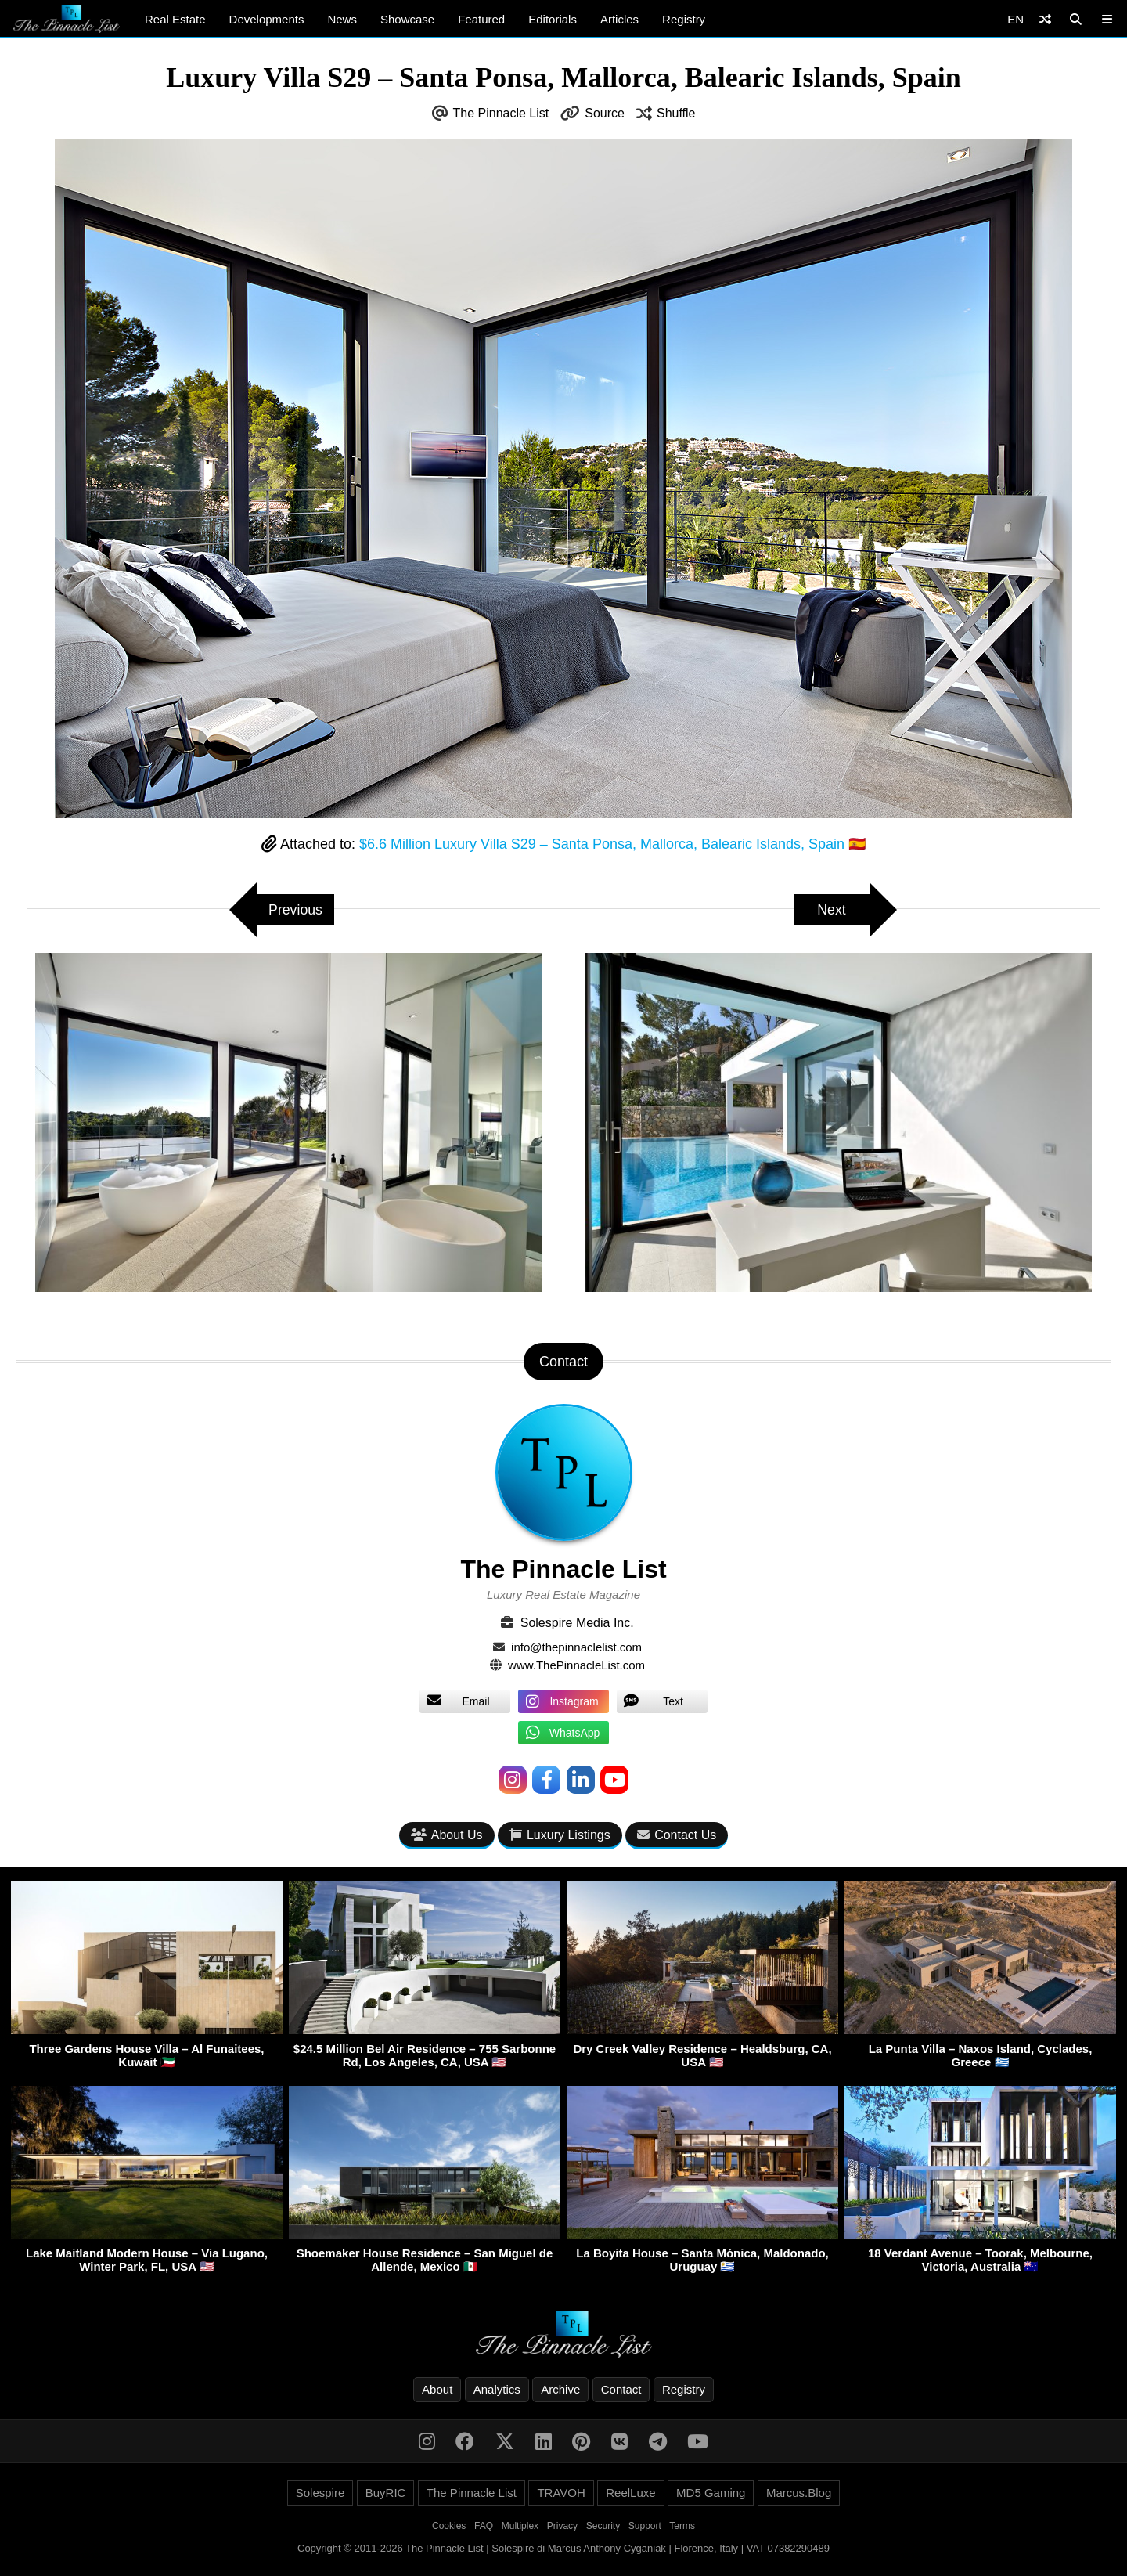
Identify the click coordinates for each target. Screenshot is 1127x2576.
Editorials (552, 19)
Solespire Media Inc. (577, 1622)
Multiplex (520, 2525)
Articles (619, 19)
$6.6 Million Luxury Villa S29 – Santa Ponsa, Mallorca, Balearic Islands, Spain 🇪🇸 (612, 844)
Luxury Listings (559, 1835)
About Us (447, 1835)
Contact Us (676, 1835)
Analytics (496, 2389)
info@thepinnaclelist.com (576, 1647)
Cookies (449, 2525)
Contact (621, 2389)
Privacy (562, 2525)
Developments (266, 19)
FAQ (483, 2525)
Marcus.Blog (798, 2492)
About (437, 2389)
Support (644, 2525)
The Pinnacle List (501, 113)
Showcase (407, 19)
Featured (481, 19)
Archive (560, 2389)
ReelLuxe (630, 2492)
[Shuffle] (1045, 19)
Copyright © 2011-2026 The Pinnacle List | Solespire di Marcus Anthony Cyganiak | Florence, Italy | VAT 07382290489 (563, 2548)
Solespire (320, 2492)
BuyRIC (385, 2492)
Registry (683, 19)
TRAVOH (561, 2492)
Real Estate (175, 19)
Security (603, 2525)
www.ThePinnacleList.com (576, 1665)
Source (605, 113)
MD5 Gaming (710, 2492)
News (342, 19)
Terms (682, 2525)
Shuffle (676, 113)
